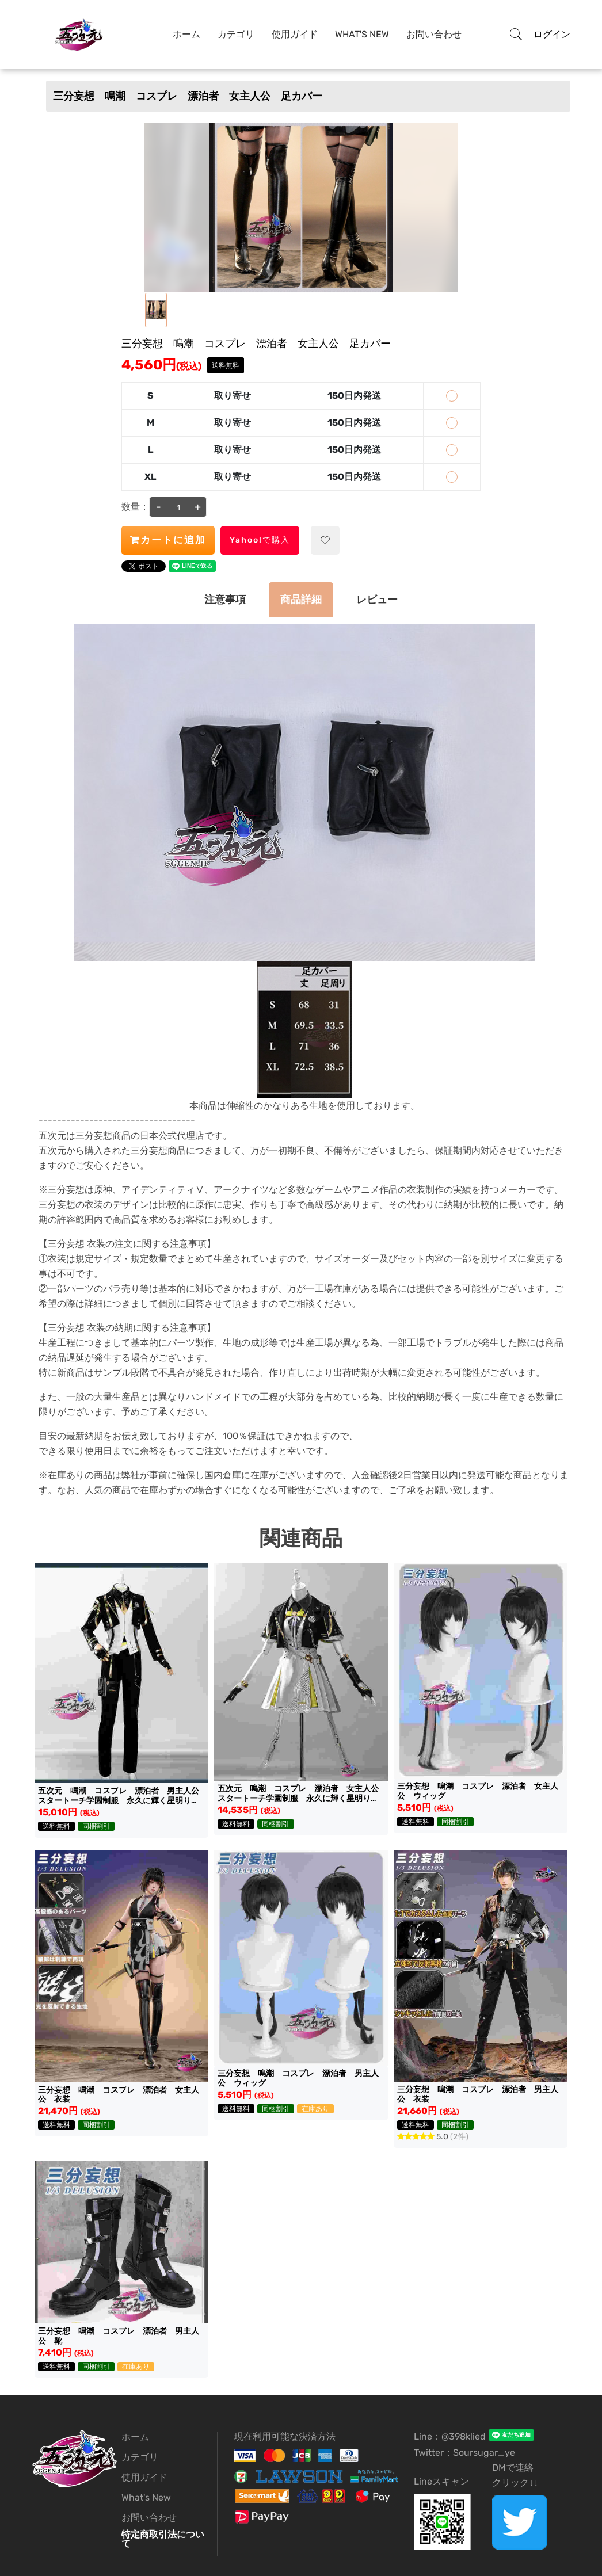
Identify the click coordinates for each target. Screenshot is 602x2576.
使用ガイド (295, 34)
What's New (362, 34)
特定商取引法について (162, 2539)
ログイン (552, 34)
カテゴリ (236, 34)
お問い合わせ (434, 34)
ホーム (186, 34)
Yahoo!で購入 (260, 540)
